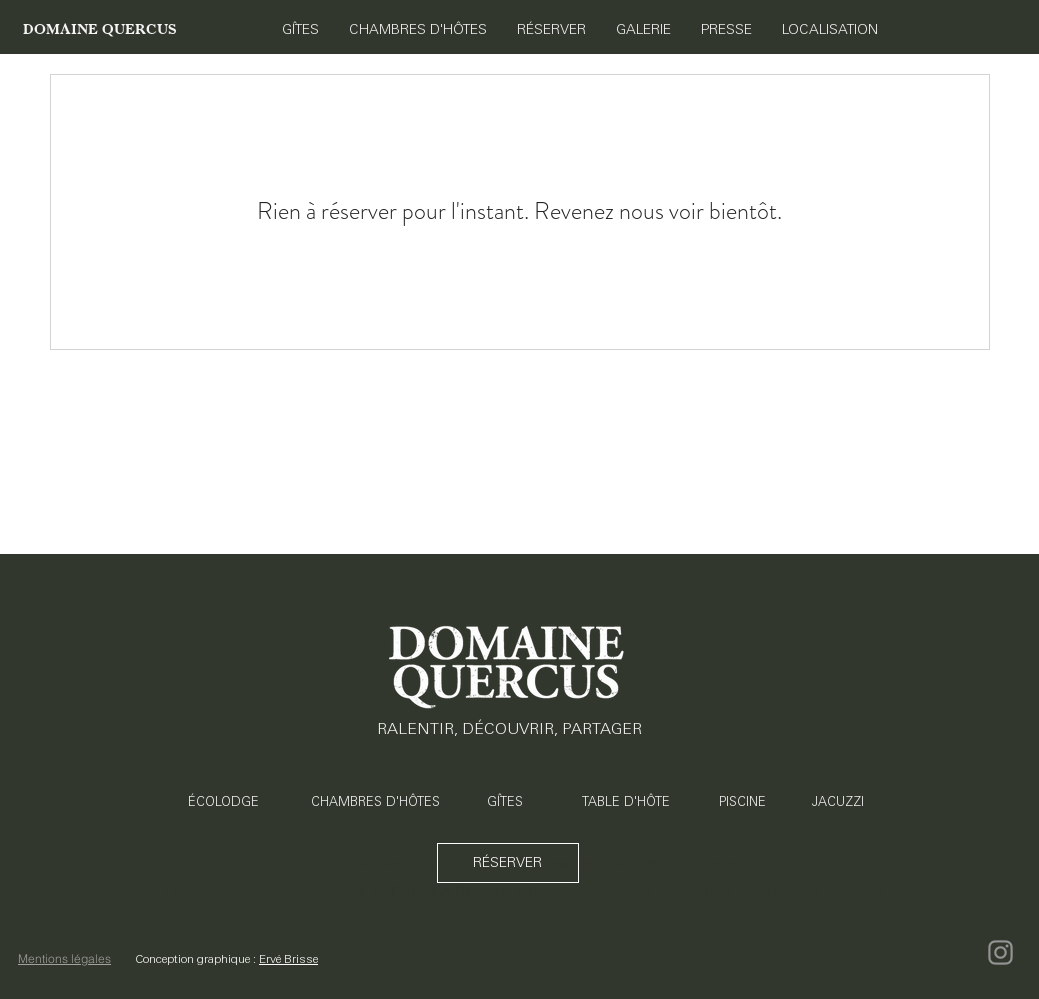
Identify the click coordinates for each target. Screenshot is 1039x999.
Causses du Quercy (672, 862)
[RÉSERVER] (508, 863)
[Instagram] (1000, 952)
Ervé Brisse (288, 959)
